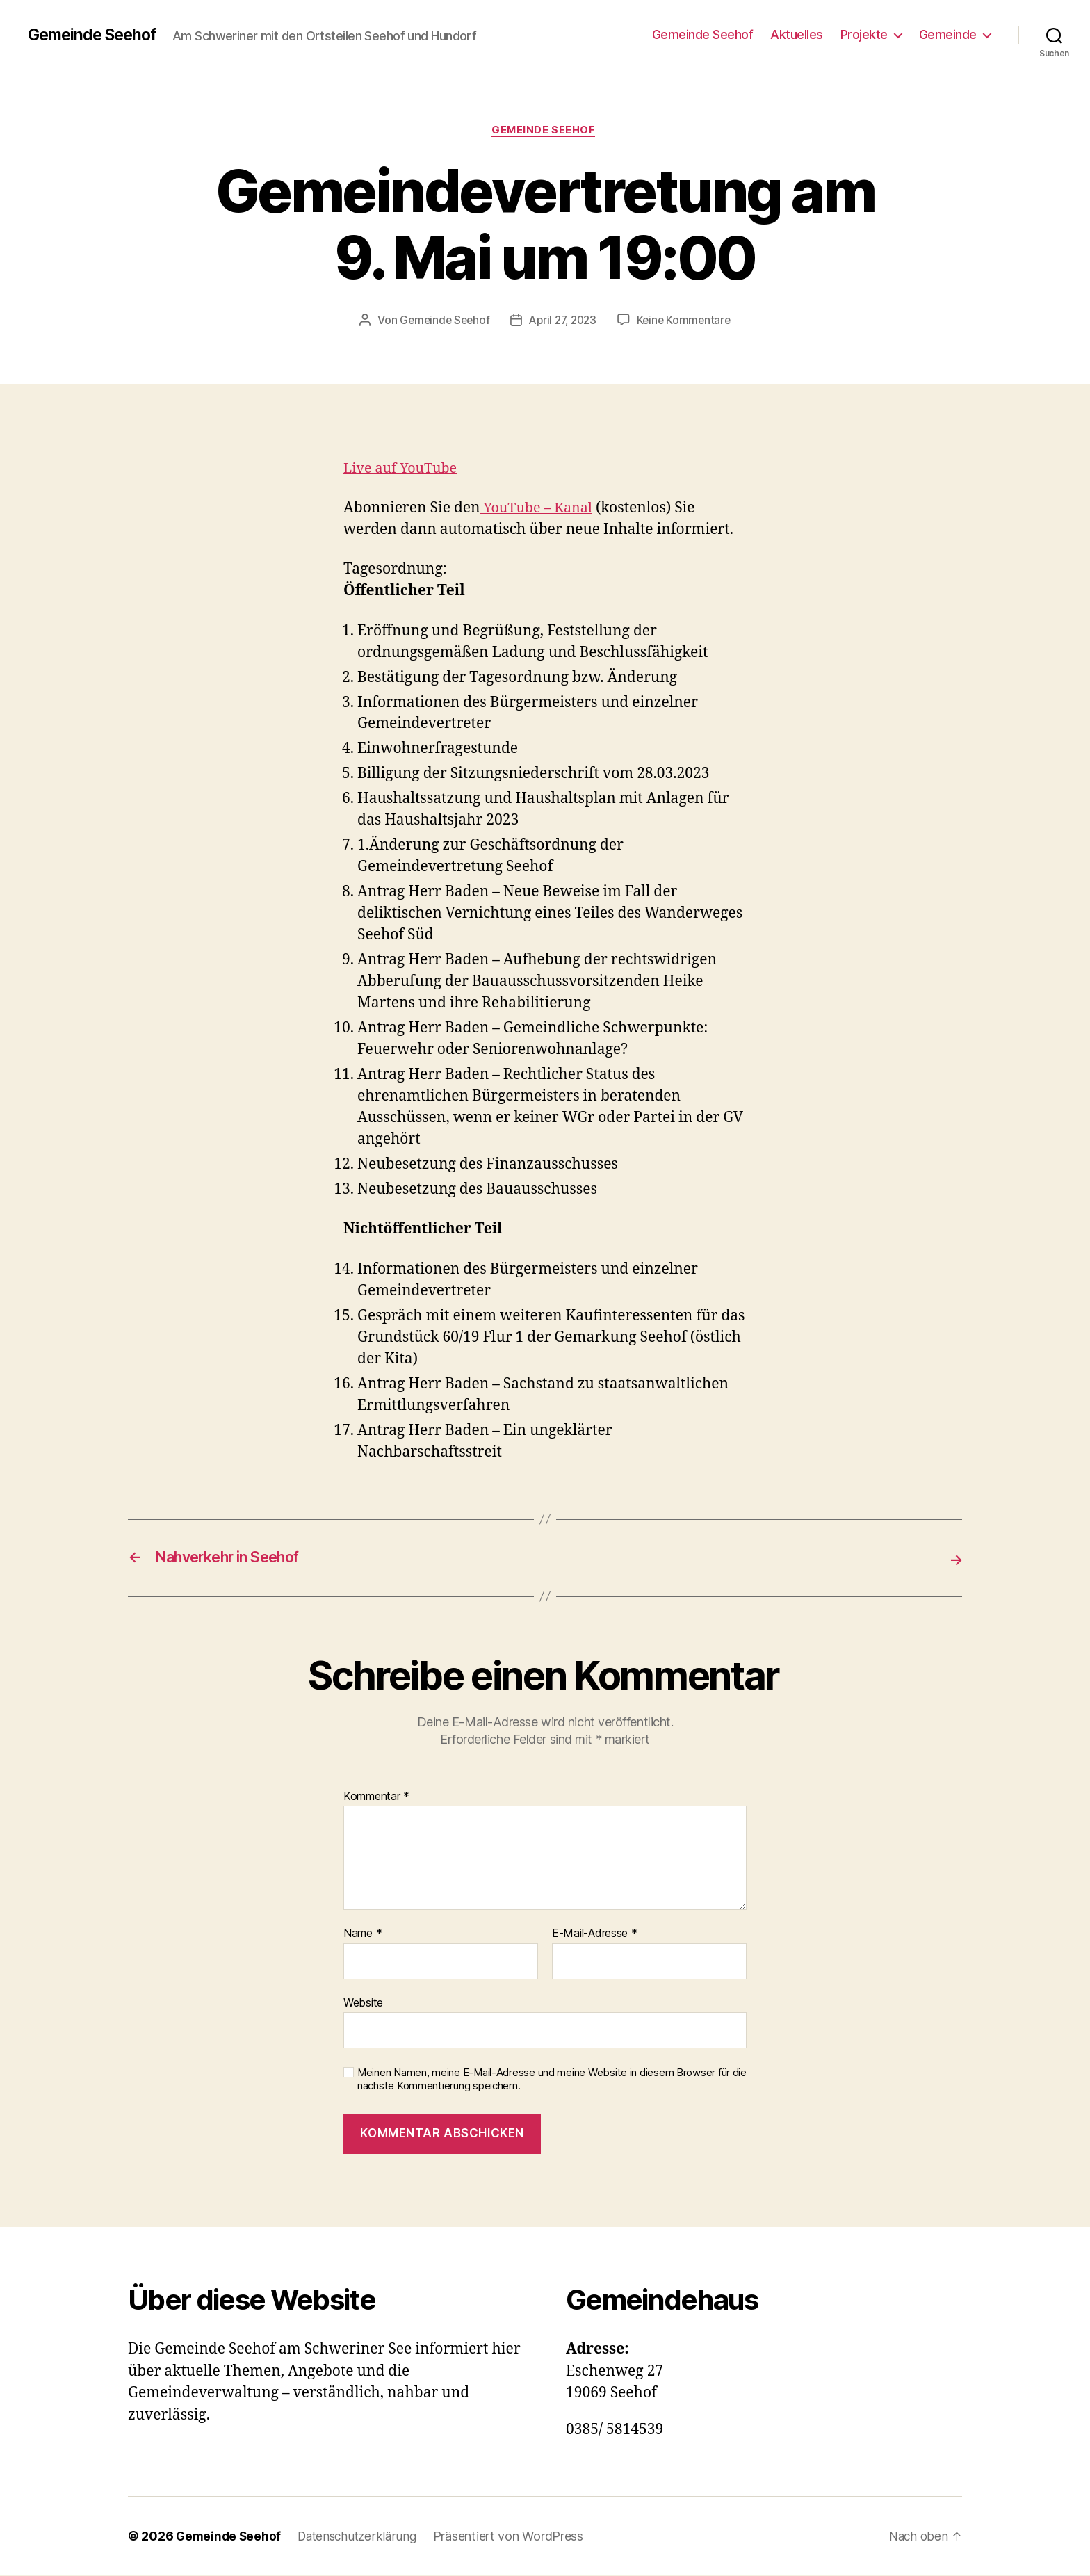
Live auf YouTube (403, 469)
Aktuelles (796, 34)
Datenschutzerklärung (362, 2536)
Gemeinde (948, 34)
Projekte (864, 34)
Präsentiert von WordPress (516, 2536)
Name (362, 1934)
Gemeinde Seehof (95, 34)
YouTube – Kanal (539, 510)
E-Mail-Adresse (594, 1934)
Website (363, 2003)
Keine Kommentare (688, 322)
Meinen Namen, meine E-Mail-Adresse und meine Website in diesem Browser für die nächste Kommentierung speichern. (552, 2080)
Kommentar (376, 1797)
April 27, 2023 (563, 322)
